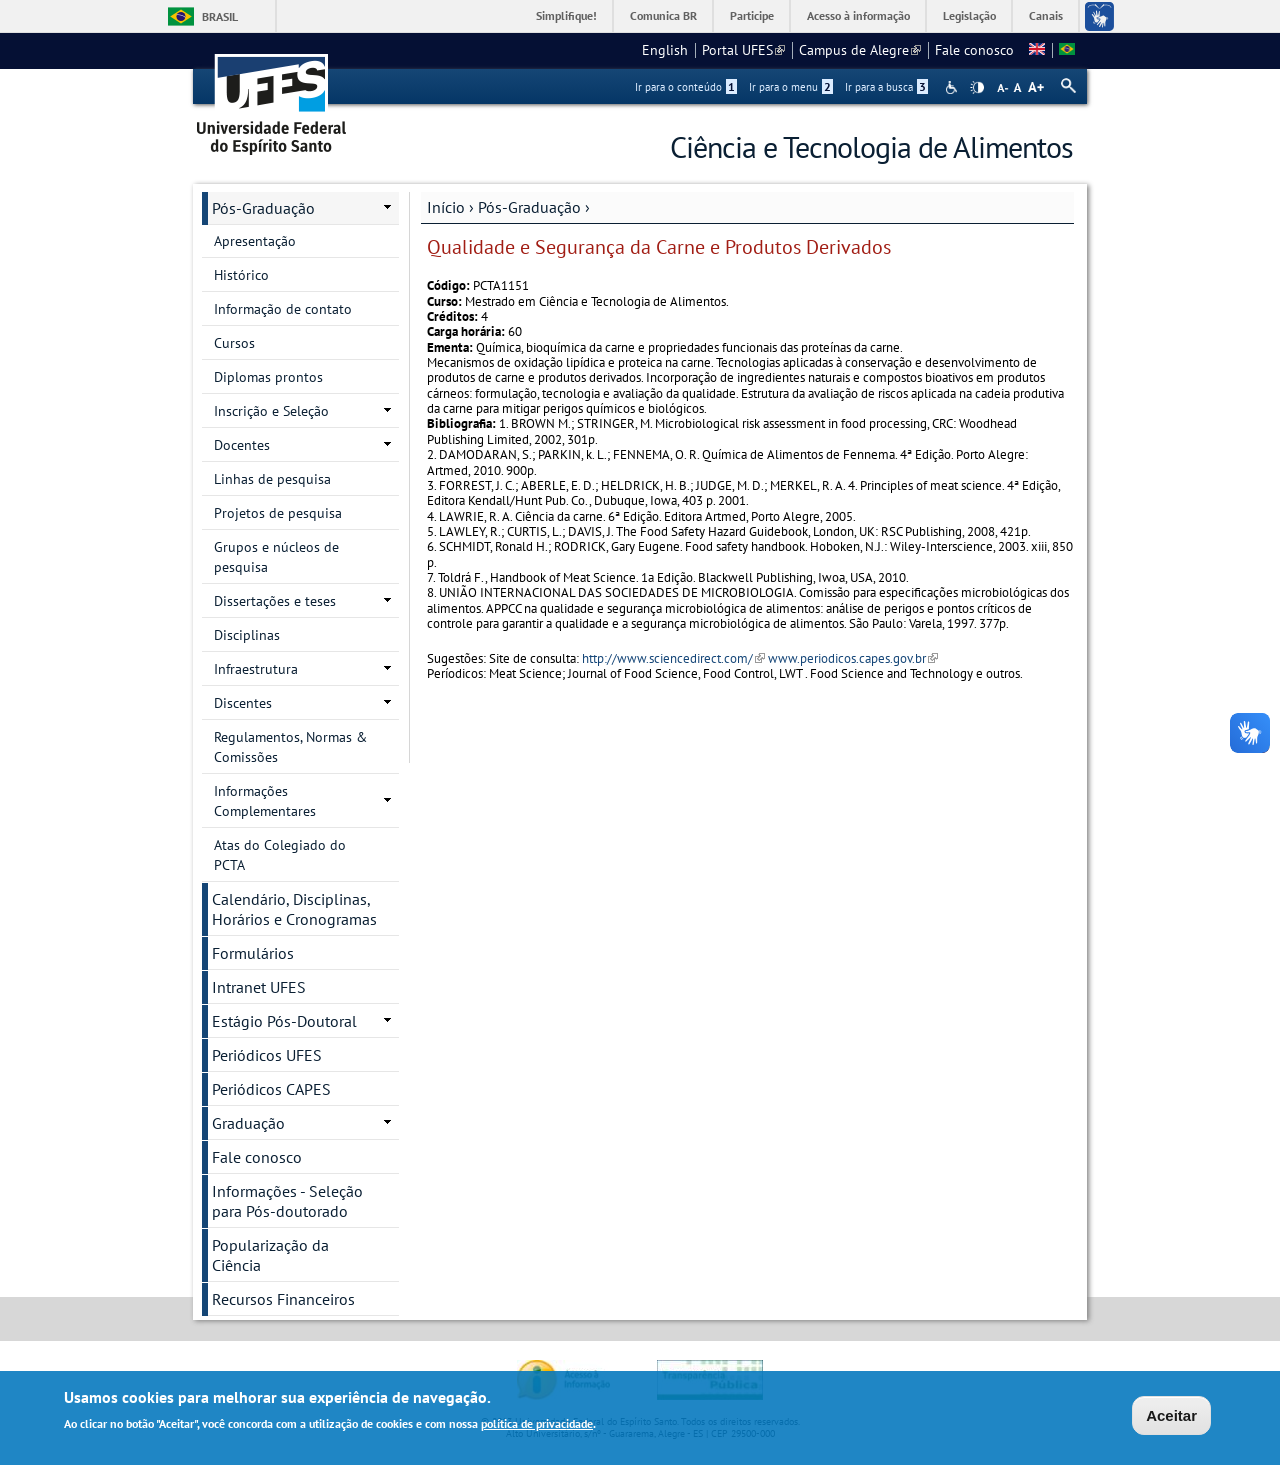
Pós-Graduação (529, 207)
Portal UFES (743, 50)
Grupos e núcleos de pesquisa (276, 557)
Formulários (253, 953)
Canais (1046, 15)
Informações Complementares (265, 801)
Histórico (241, 275)
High (977, 88)
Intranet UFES (259, 987)
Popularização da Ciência (270, 1255)
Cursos (234, 343)
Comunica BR (663, 15)
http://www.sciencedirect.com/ (673, 658)
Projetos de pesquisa (278, 513)
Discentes (243, 703)
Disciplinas (247, 635)
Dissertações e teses (275, 601)
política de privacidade (537, 1425)
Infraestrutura (256, 669)
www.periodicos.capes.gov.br (853, 658)
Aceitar (1171, 1417)
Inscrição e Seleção (271, 411)
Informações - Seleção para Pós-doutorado (287, 1201)
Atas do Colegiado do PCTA (280, 855)
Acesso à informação (858, 15)
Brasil (220, 16)
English (665, 50)
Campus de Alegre (860, 50)
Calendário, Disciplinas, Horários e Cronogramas (294, 909)
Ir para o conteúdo (686, 87)
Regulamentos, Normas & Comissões (290, 747)
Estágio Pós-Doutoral (284, 1021)
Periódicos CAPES (271, 1089)
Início (446, 207)
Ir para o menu (791, 87)
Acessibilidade (953, 87)
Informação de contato (283, 309)
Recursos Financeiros (283, 1299)
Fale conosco (974, 50)
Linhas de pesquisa (272, 479)
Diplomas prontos (268, 377)
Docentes (242, 445)
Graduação (248, 1123)
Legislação (969, 15)
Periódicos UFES (267, 1055)
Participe (752, 15)
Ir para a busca (886, 87)
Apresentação (255, 241)
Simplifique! (566, 15)
